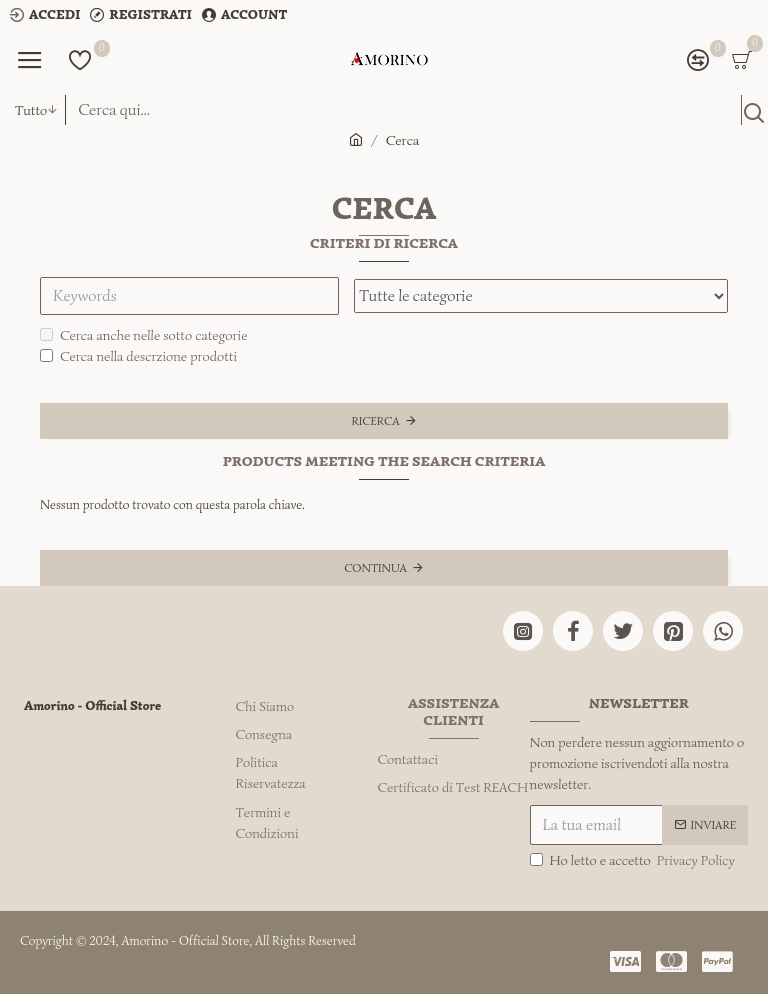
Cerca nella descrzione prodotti (138, 356)
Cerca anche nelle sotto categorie (143, 335)
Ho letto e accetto (634, 860)
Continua (375, 567)
